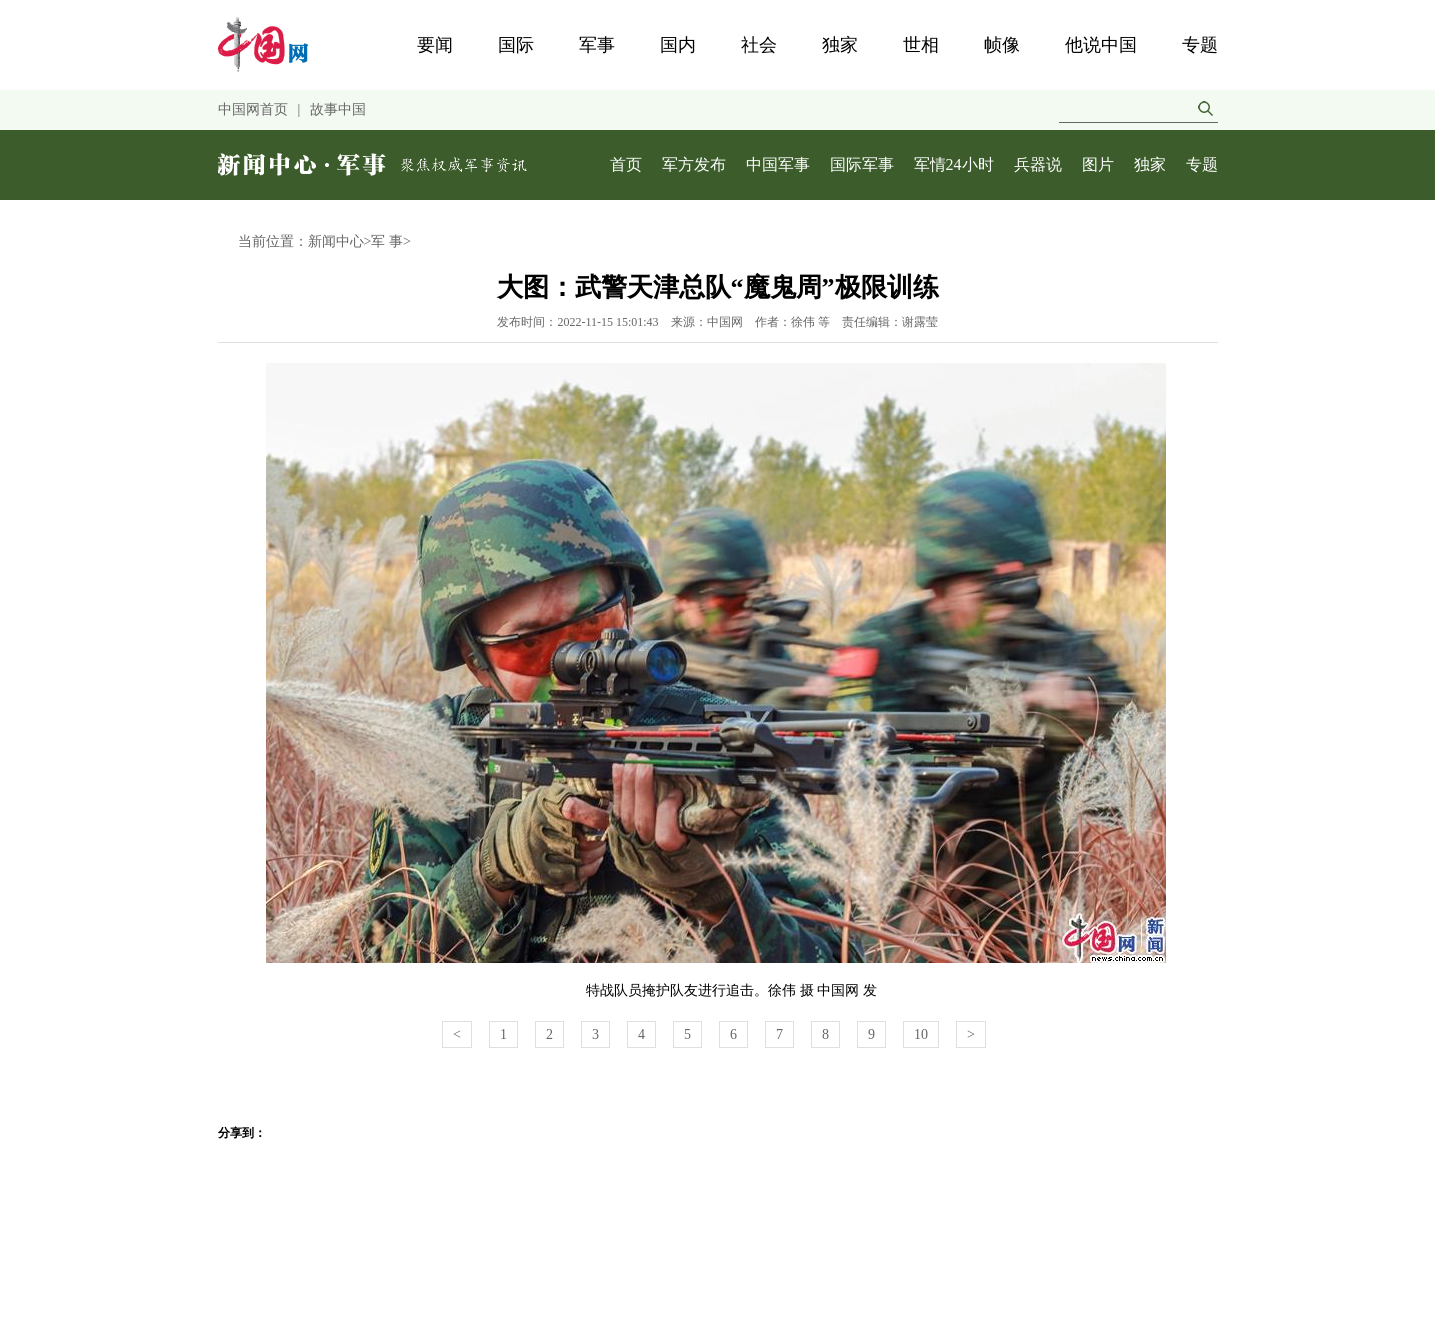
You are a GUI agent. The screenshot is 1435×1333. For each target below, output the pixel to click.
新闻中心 (336, 241)
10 (921, 1034)
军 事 (387, 241)
